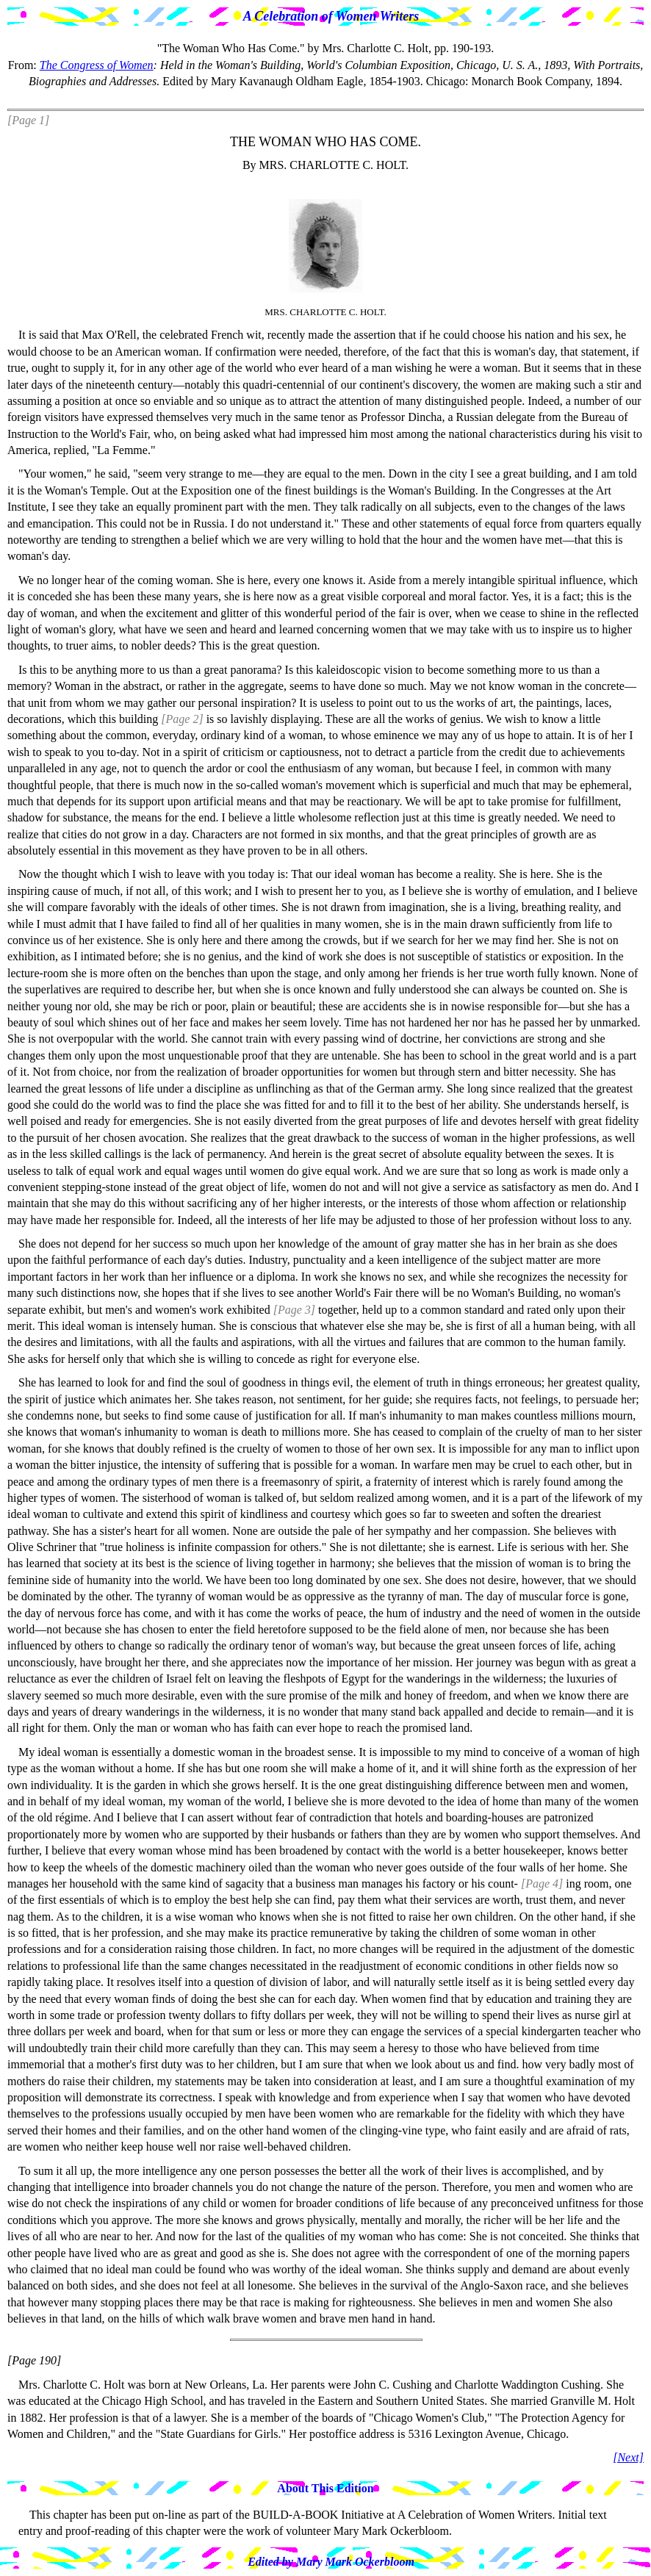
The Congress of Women (97, 65)
